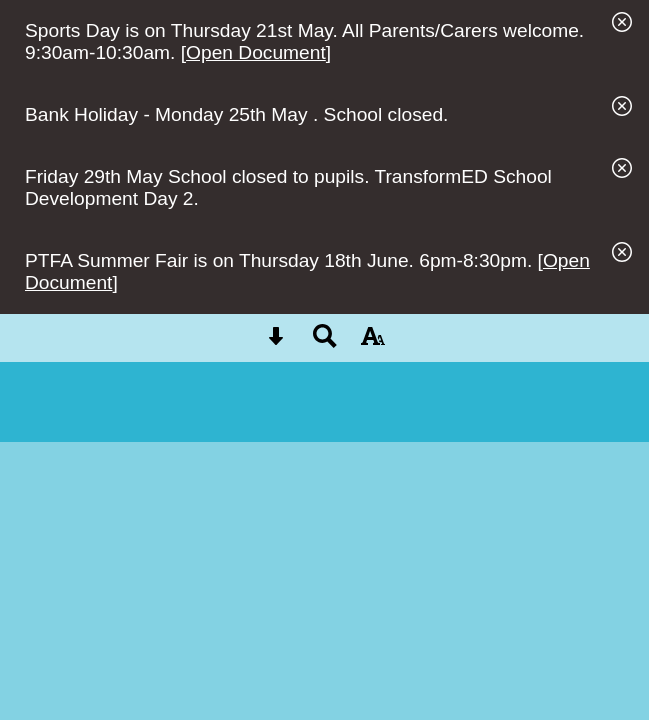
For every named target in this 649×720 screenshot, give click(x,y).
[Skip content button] (276, 342)
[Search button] (325, 342)
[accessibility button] (373, 342)
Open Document (256, 52)
